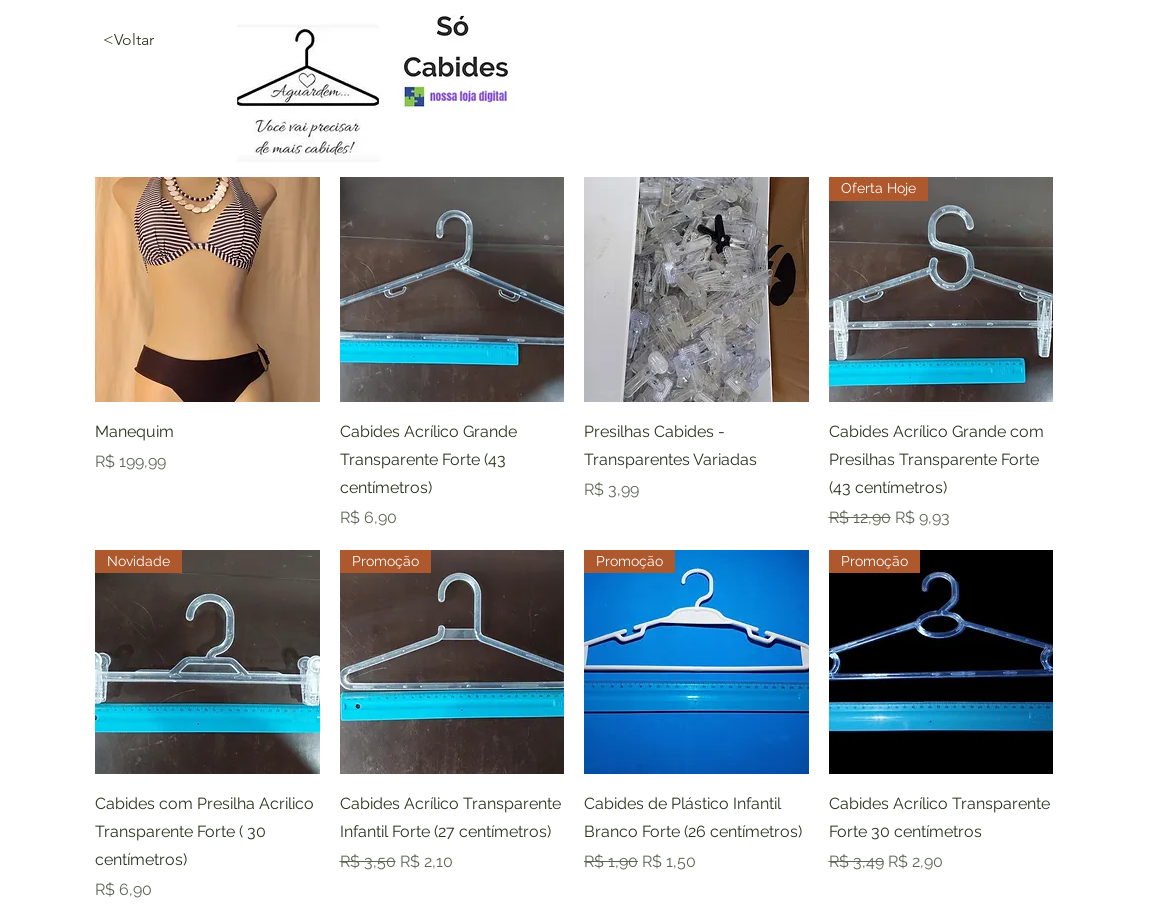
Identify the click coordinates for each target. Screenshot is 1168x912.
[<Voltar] (174, 40)
